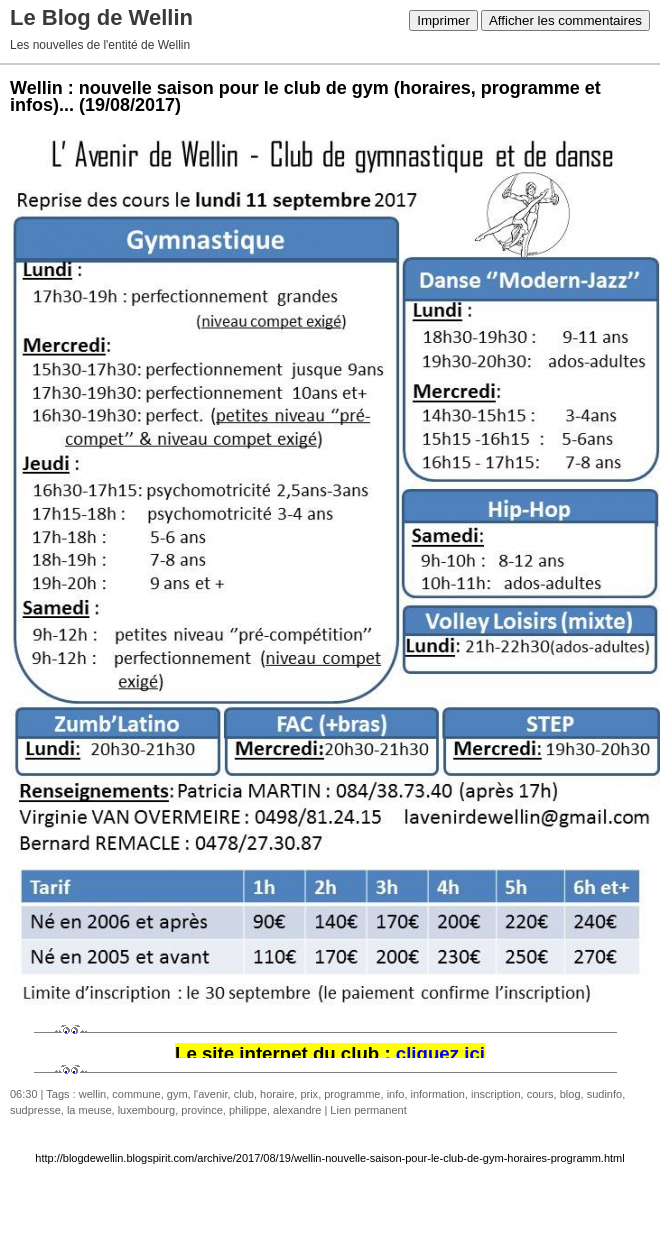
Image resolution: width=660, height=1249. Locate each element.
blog (570, 1094)
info (396, 1094)
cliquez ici (440, 1053)
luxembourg (146, 1110)
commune (136, 1094)
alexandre (297, 1110)
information (438, 1094)
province (202, 1110)
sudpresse (35, 1110)
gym (177, 1094)
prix (309, 1094)
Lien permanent (368, 1110)
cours (540, 1094)
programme (352, 1094)
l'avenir (211, 1094)
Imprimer (443, 20)
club (244, 1094)
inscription (496, 1094)
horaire (277, 1094)
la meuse (89, 1110)
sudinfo (604, 1094)
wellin (93, 1094)
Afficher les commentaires (565, 20)
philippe (248, 1110)
